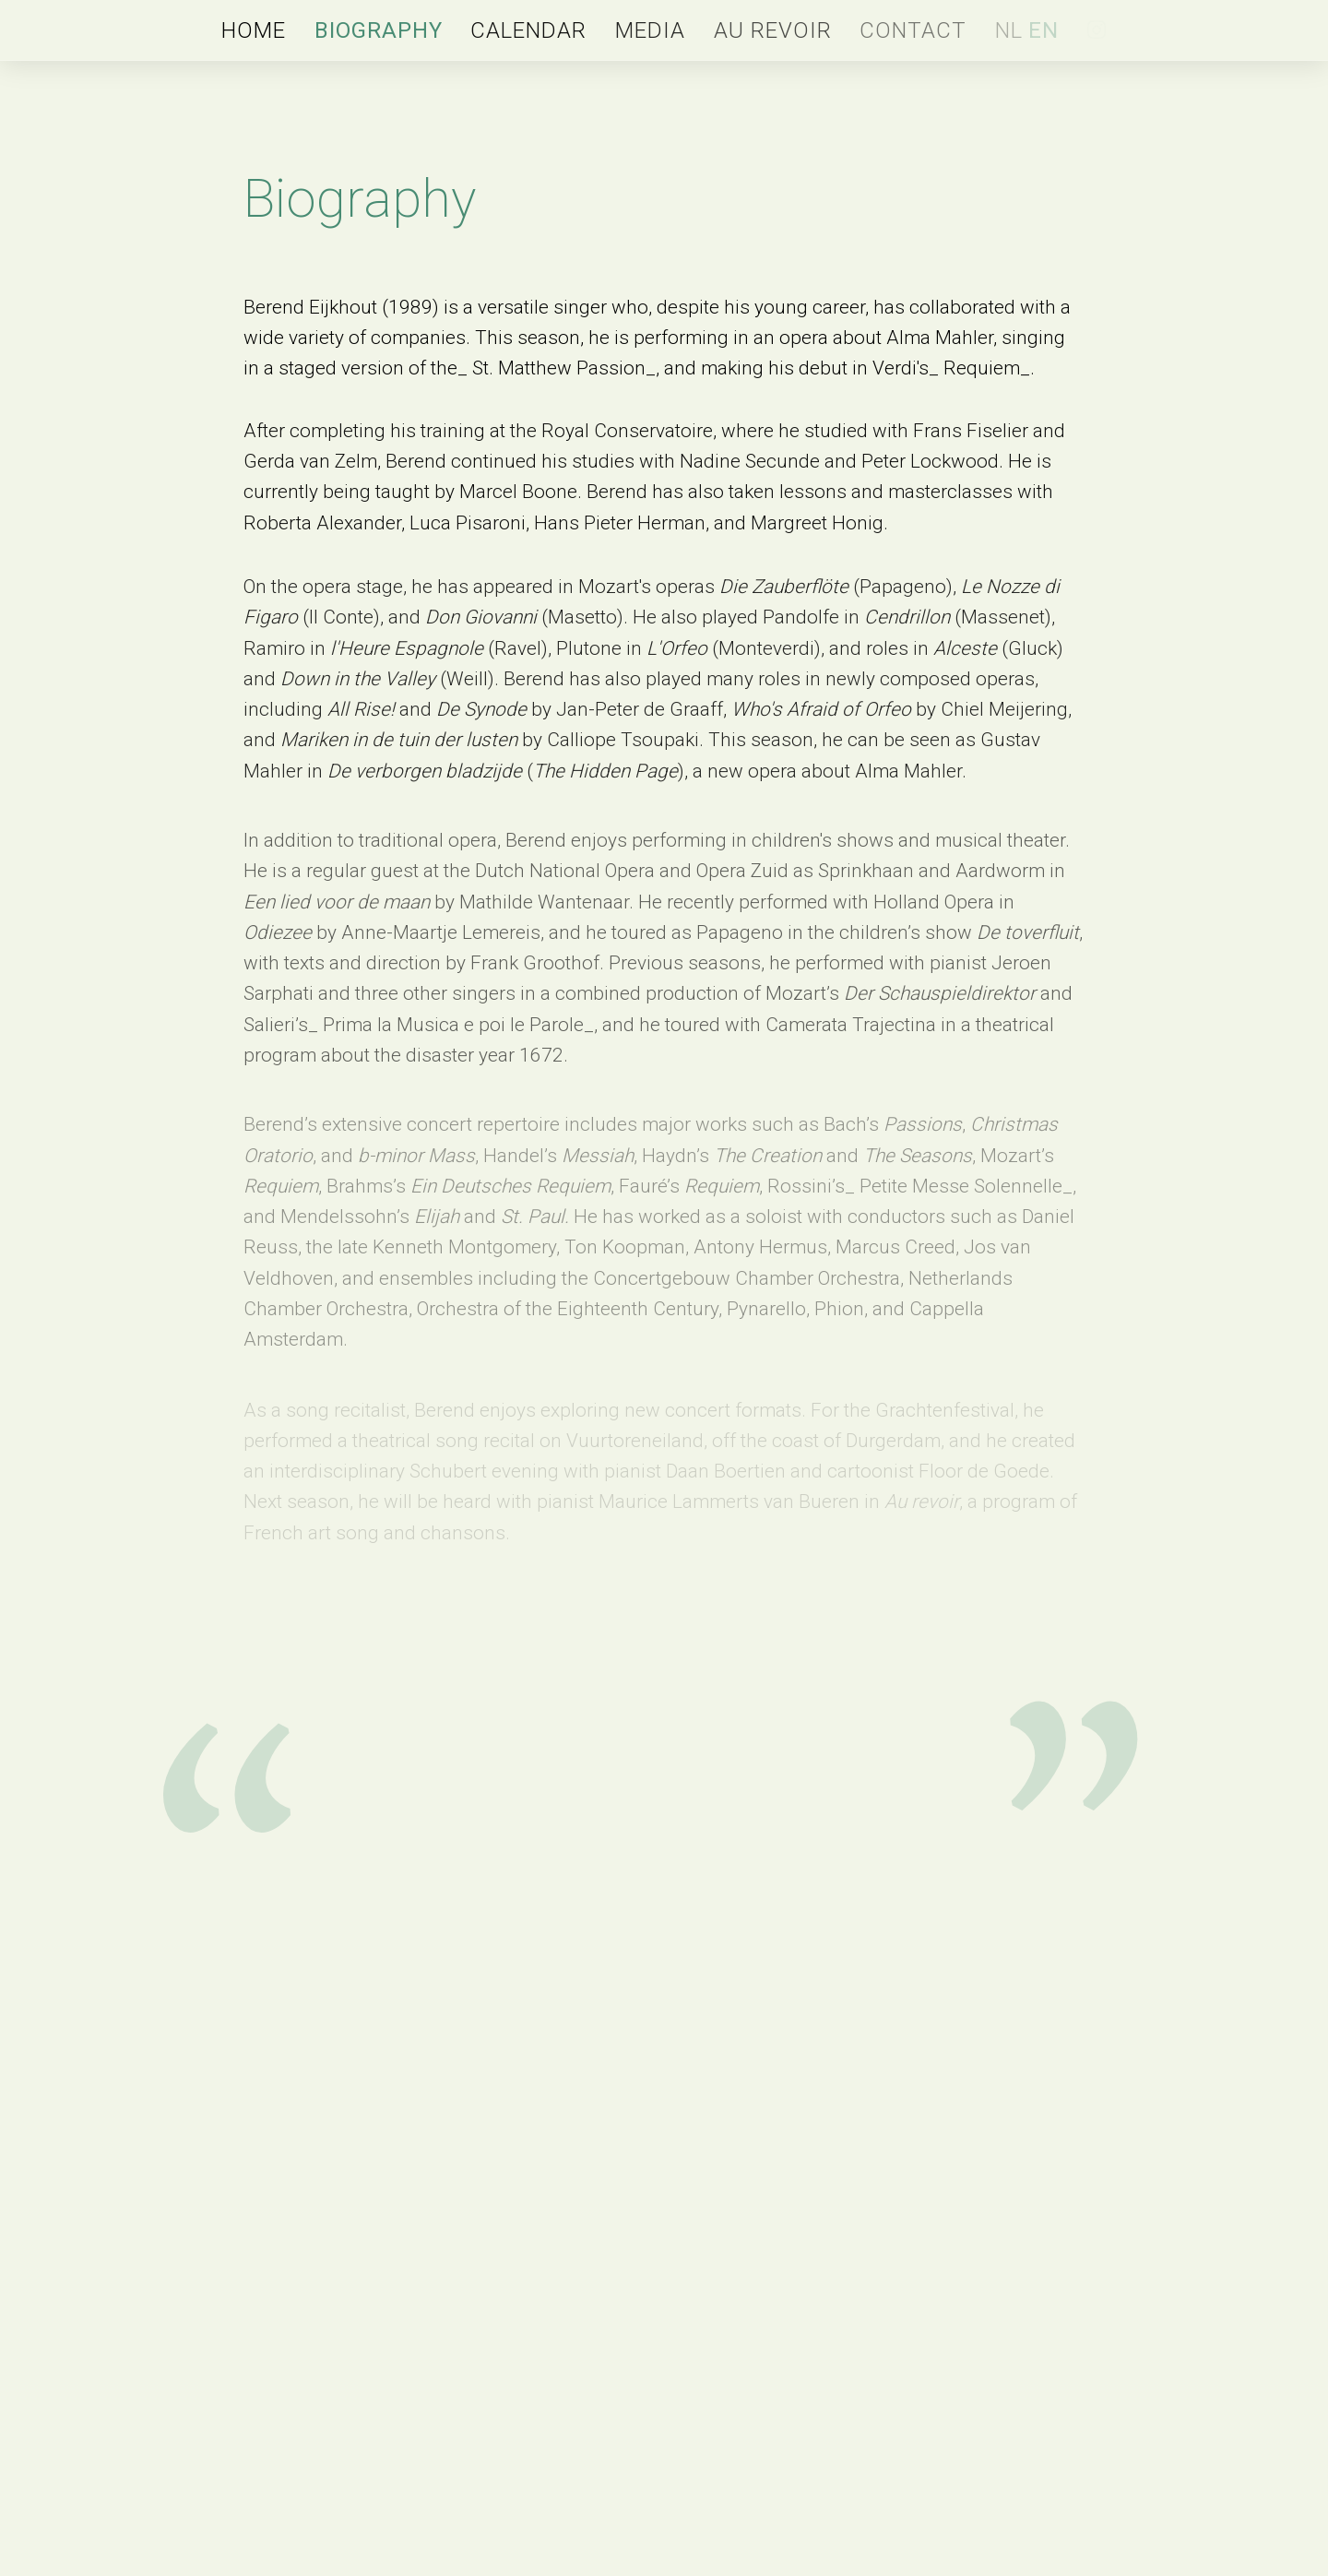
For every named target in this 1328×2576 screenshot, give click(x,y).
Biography (378, 30)
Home (253, 30)
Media (650, 30)
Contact (913, 30)
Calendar (528, 30)
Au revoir (773, 30)
